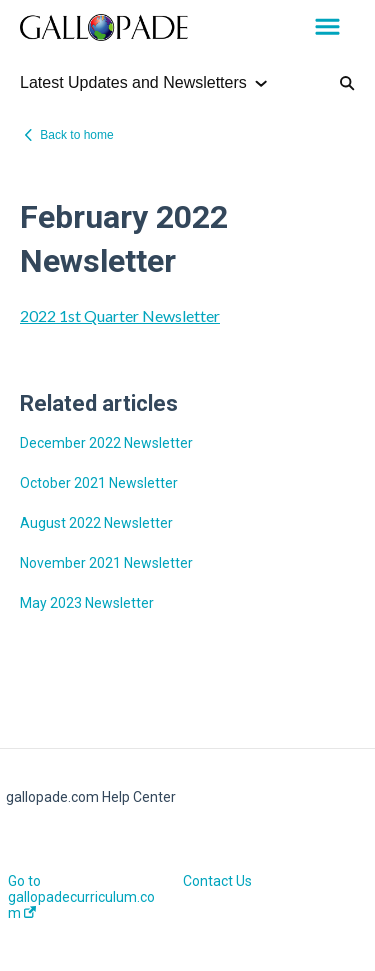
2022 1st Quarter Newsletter (120, 315)
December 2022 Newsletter (106, 443)
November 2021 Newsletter (106, 563)
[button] (327, 28)
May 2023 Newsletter (87, 603)
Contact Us (217, 881)
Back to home (76, 135)
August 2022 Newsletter (96, 523)
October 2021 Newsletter (99, 483)
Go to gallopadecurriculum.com (81, 897)
